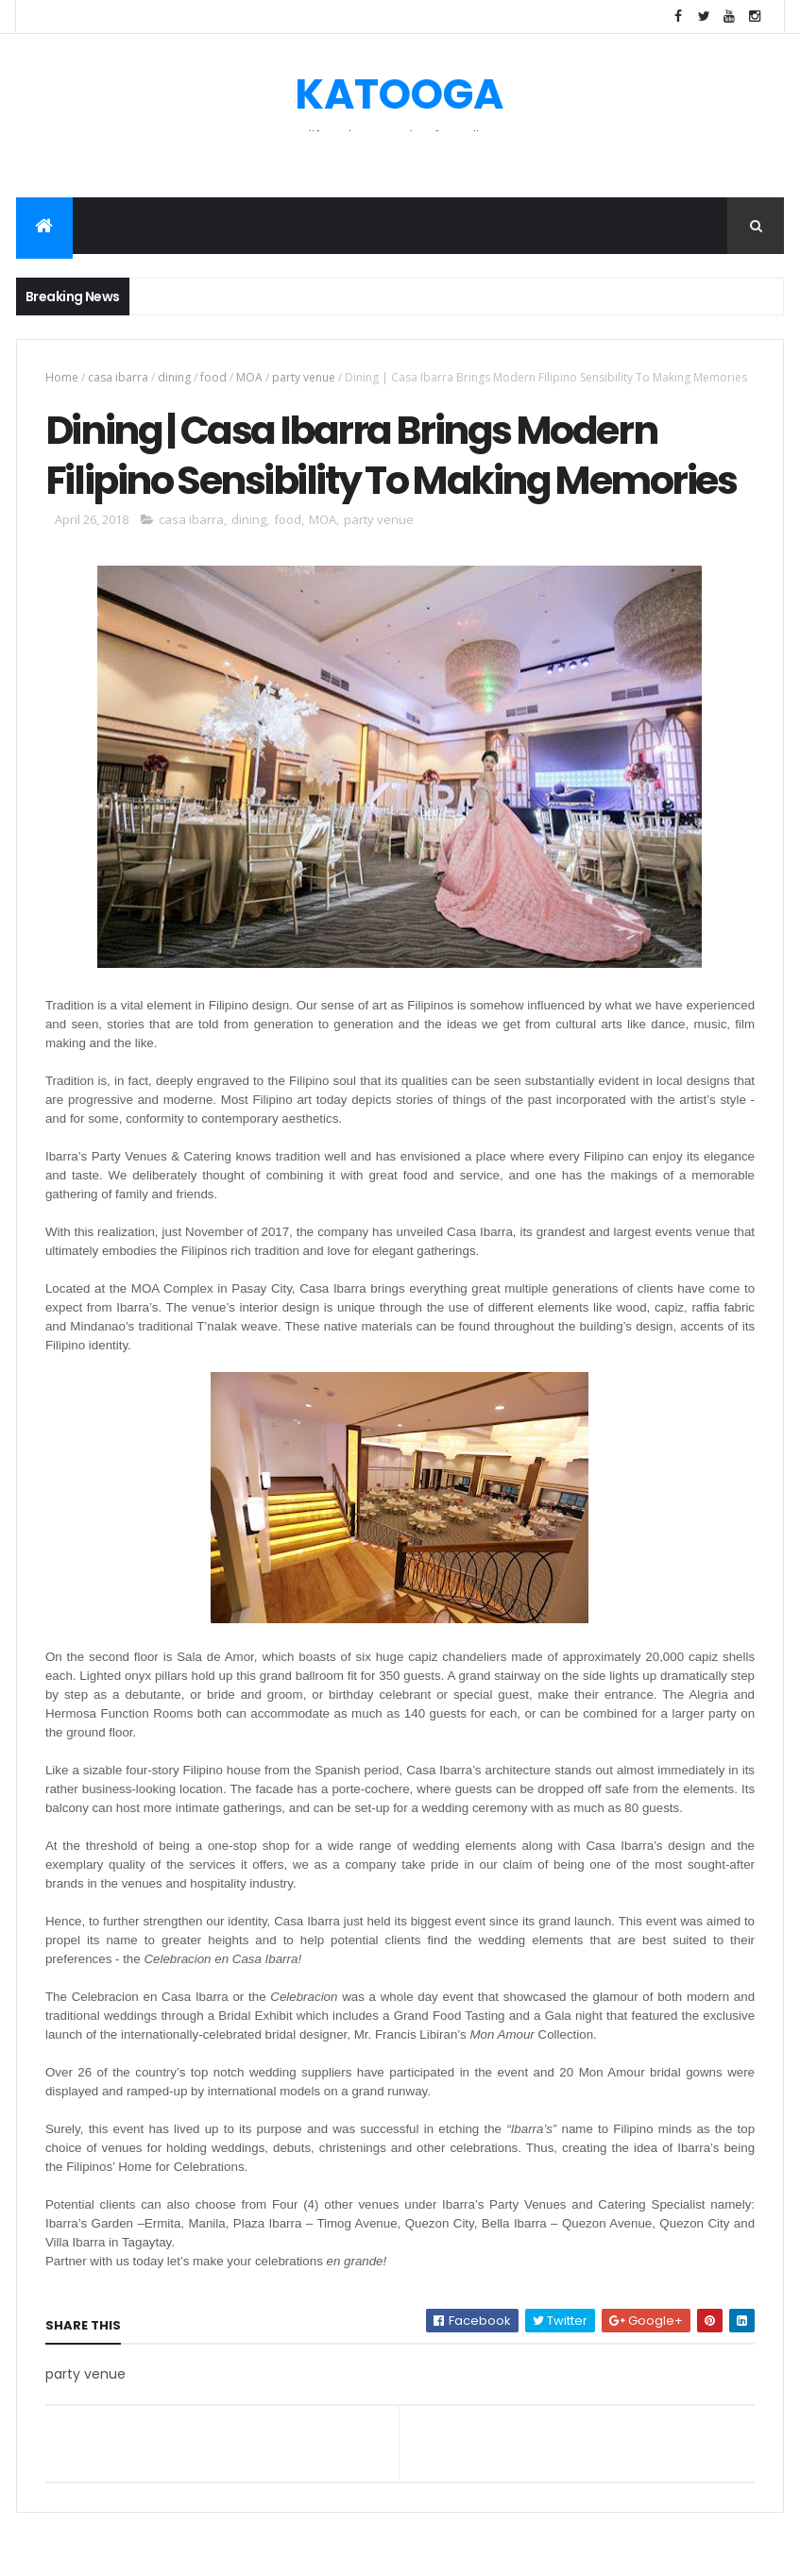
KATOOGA (399, 94)
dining (174, 377)
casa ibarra (118, 377)
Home (61, 377)
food (213, 377)
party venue (303, 377)
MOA (249, 377)
